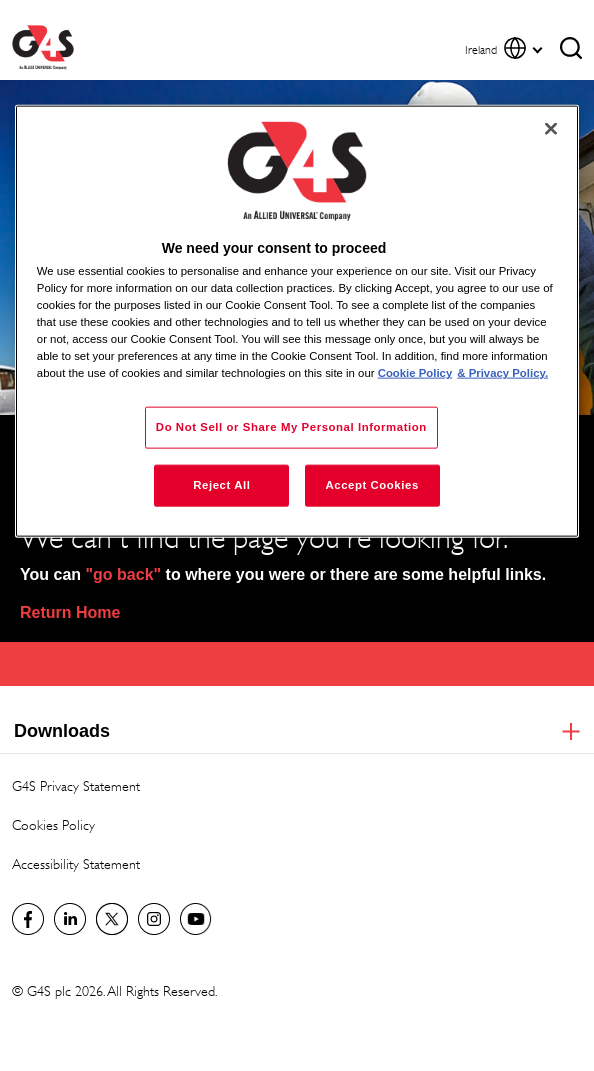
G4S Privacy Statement (76, 785)
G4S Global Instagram (154, 919)
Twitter (112, 919)
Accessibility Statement (76, 863)
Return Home (70, 612)
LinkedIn (70, 919)
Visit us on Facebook (28, 919)
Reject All (221, 485)
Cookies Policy (53, 824)
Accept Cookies (371, 485)
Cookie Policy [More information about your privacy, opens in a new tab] (415, 373)
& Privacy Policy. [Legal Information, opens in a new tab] (502, 373)
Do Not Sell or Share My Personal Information (291, 427)
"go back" (124, 574)
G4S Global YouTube (196, 919)
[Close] (551, 128)
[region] (297, 321)
